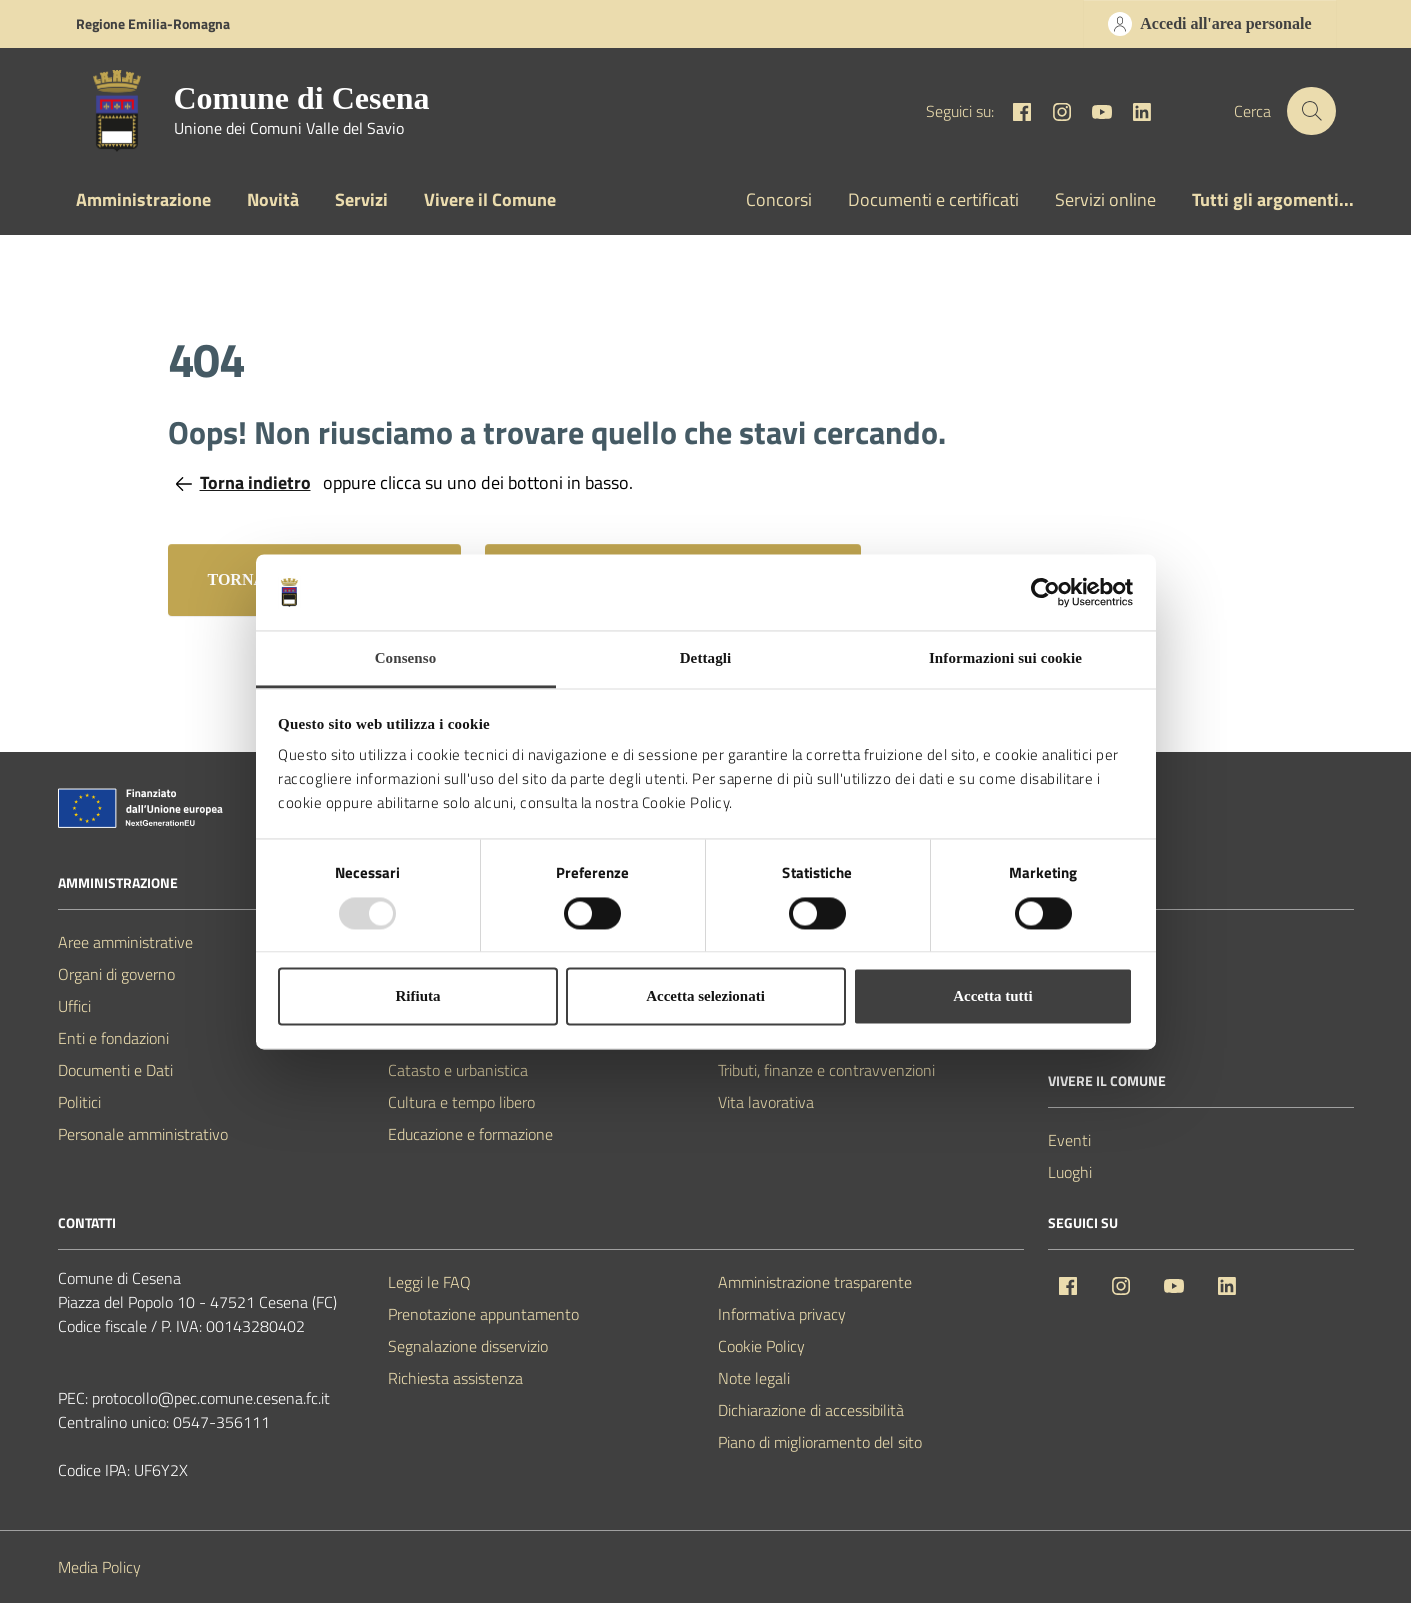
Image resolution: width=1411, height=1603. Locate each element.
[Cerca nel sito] (1311, 111)
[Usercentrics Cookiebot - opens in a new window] (1045, 592)
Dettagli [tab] (706, 659)
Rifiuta (418, 997)
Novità (273, 199)
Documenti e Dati (115, 1070)
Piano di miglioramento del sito (820, 1442)
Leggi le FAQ (429, 1282)
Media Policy (99, 1567)
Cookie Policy (761, 1346)
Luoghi (1070, 1172)
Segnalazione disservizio (468, 1346)
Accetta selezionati (705, 997)
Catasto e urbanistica (458, 1070)
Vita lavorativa (766, 1102)
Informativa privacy (782, 1314)
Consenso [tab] (406, 659)
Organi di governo (116, 974)
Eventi (1069, 1140)
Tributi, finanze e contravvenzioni (826, 1070)
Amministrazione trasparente (815, 1282)
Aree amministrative (125, 942)
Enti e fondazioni (113, 1038)
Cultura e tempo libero (461, 1102)
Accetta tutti (993, 997)
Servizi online (1105, 199)
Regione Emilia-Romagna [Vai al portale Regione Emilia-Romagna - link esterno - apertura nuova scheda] (153, 23)
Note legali (754, 1378)
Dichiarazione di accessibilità (811, 1410)
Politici (79, 1102)
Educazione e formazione (470, 1134)
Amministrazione (143, 199)
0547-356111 (221, 1422)
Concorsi (779, 199)
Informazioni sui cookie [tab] (1005, 659)
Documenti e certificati (933, 199)
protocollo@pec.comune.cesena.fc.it (211, 1398)
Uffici (74, 1006)
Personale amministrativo (143, 1134)
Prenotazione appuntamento (483, 1314)
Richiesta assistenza (455, 1378)
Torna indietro (243, 482)
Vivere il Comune (490, 199)
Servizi (361, 199)
